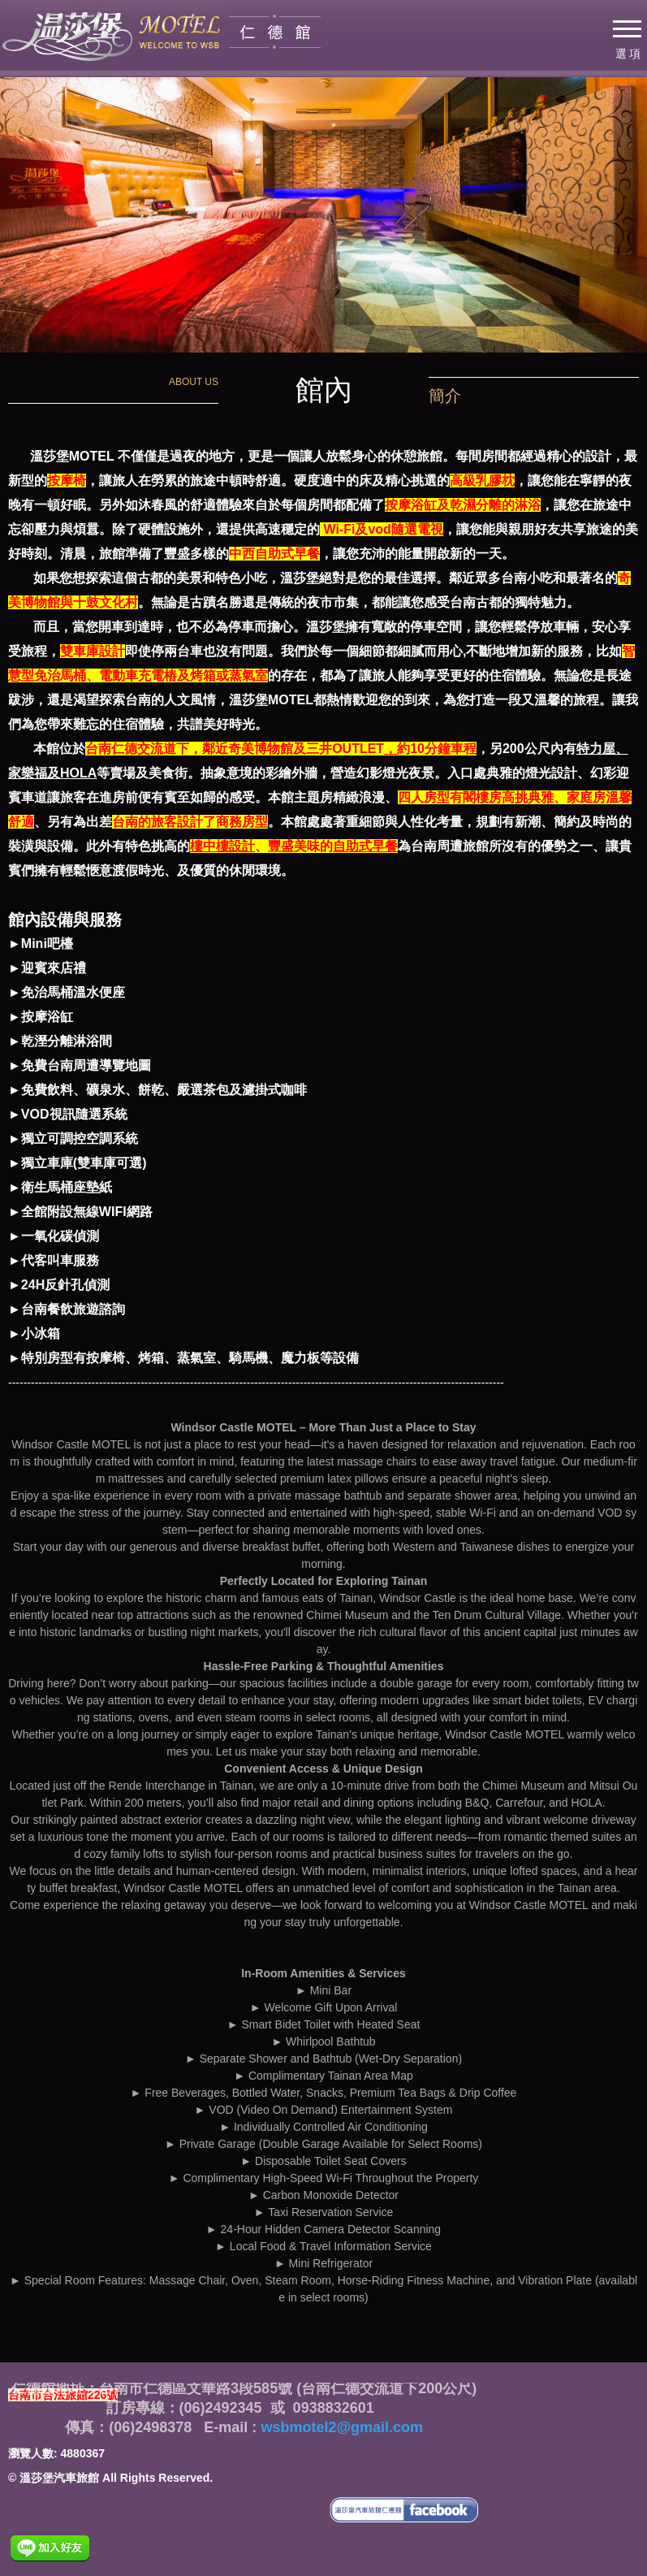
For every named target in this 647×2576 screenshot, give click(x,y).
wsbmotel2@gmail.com (340, 2427)
